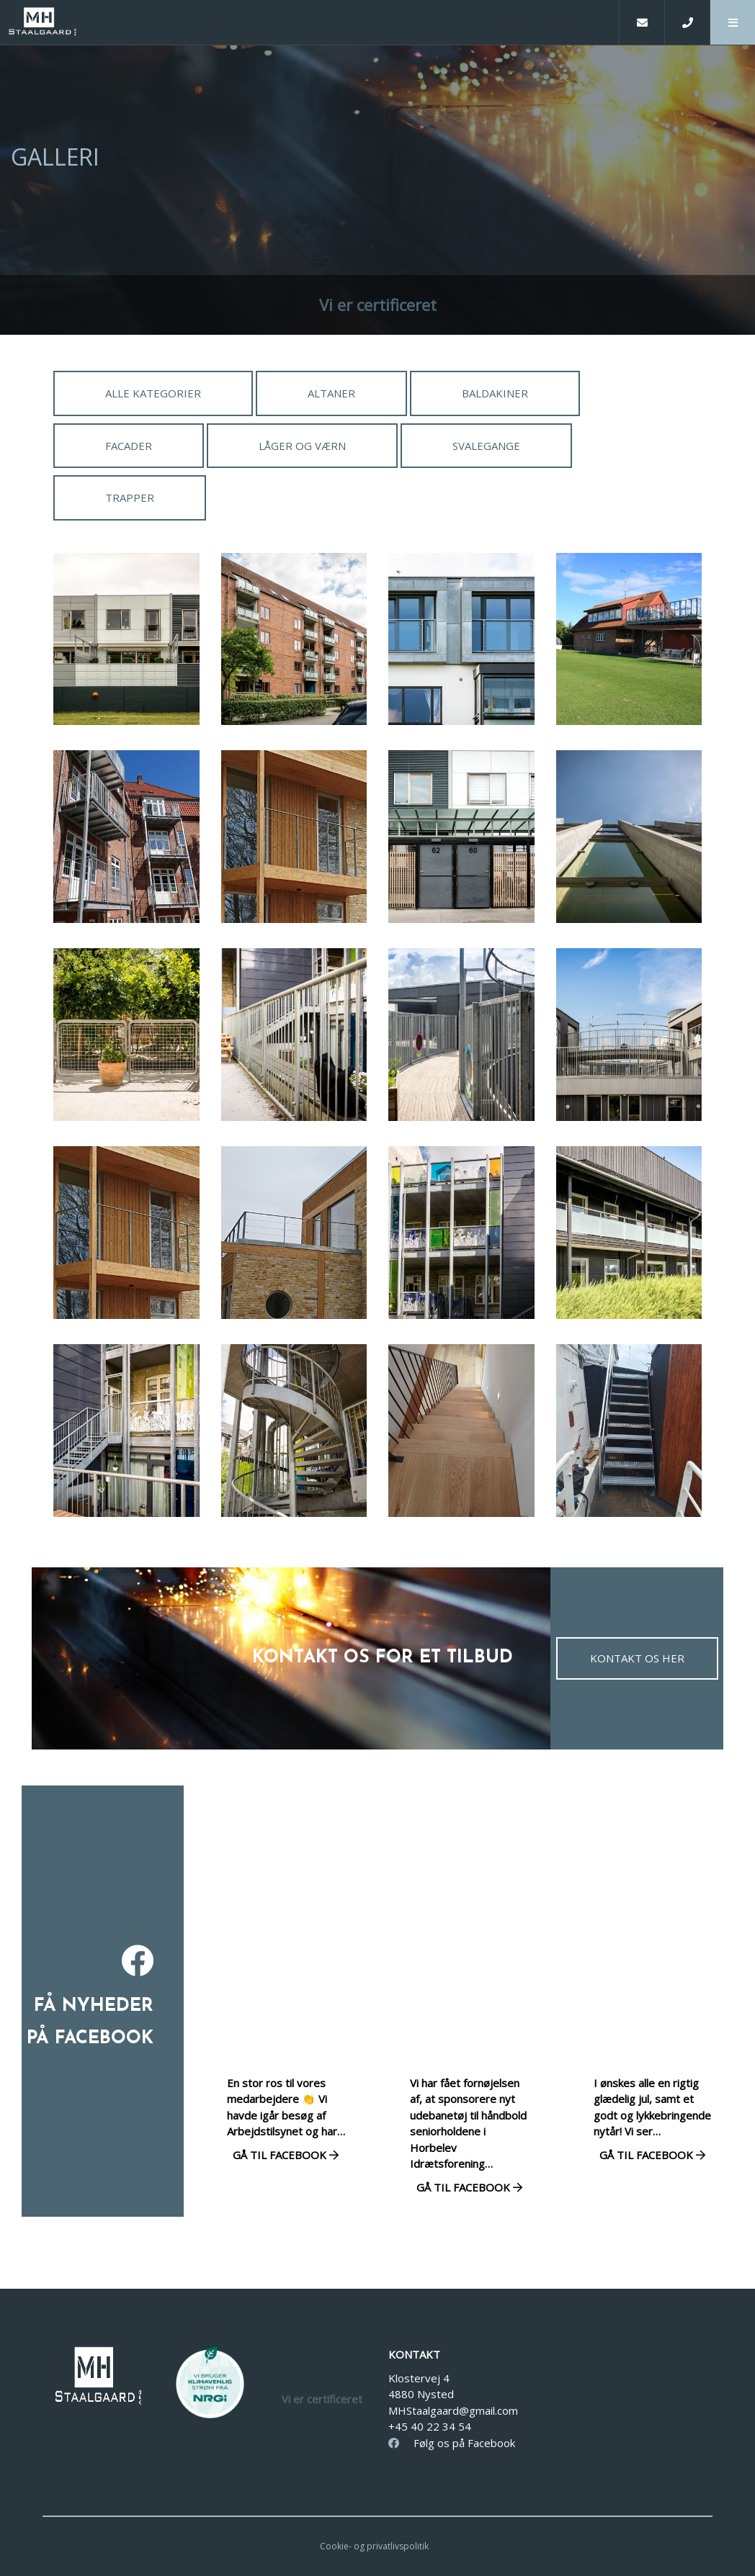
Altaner (331, 393)
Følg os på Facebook (451, 2443)
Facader (128, 445)
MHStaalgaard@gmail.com (453, 2410)
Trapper (129, 497)
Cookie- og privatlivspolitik (374, 2546)
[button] (732, 22)
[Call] (687, 22)
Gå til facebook (286, 2155)
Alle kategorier (153, 393)
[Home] (309, 22)
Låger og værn (302, 445)
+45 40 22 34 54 (429, 2426)
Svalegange (486, 445)
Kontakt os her (637, 1658)
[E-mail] (641, 22)
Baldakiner (495, 393)
